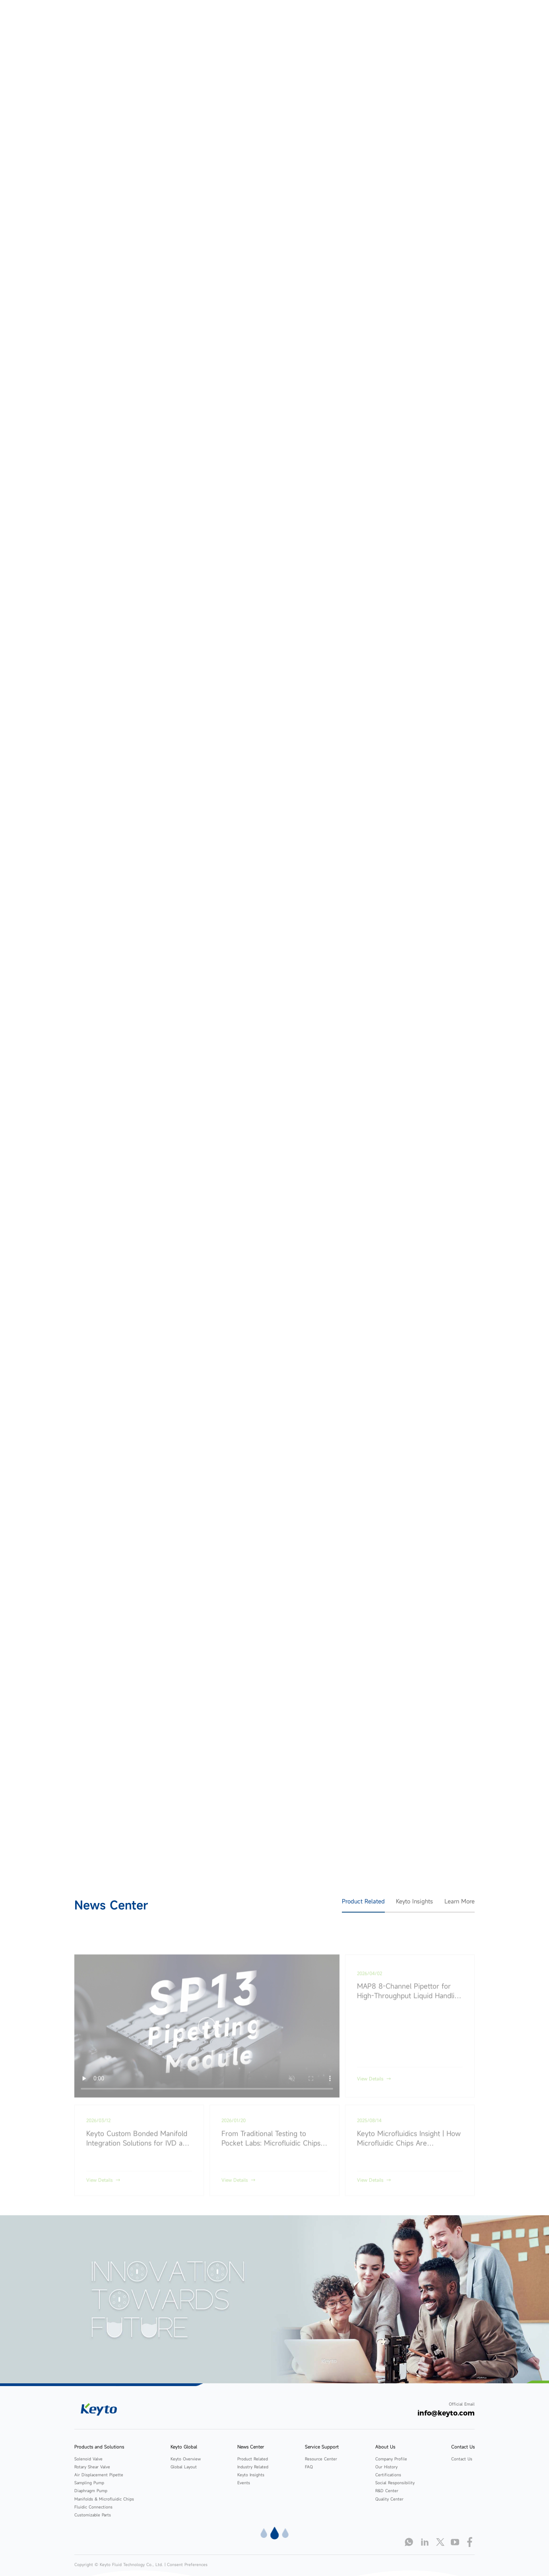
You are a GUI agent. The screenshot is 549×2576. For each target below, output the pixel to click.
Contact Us (434, 19)
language (482, 19)
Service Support (355, 19)
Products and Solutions (212, 19)
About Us (397, 19)
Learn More (459, 1901)
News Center (309, 19)
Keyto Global (267, 19)
